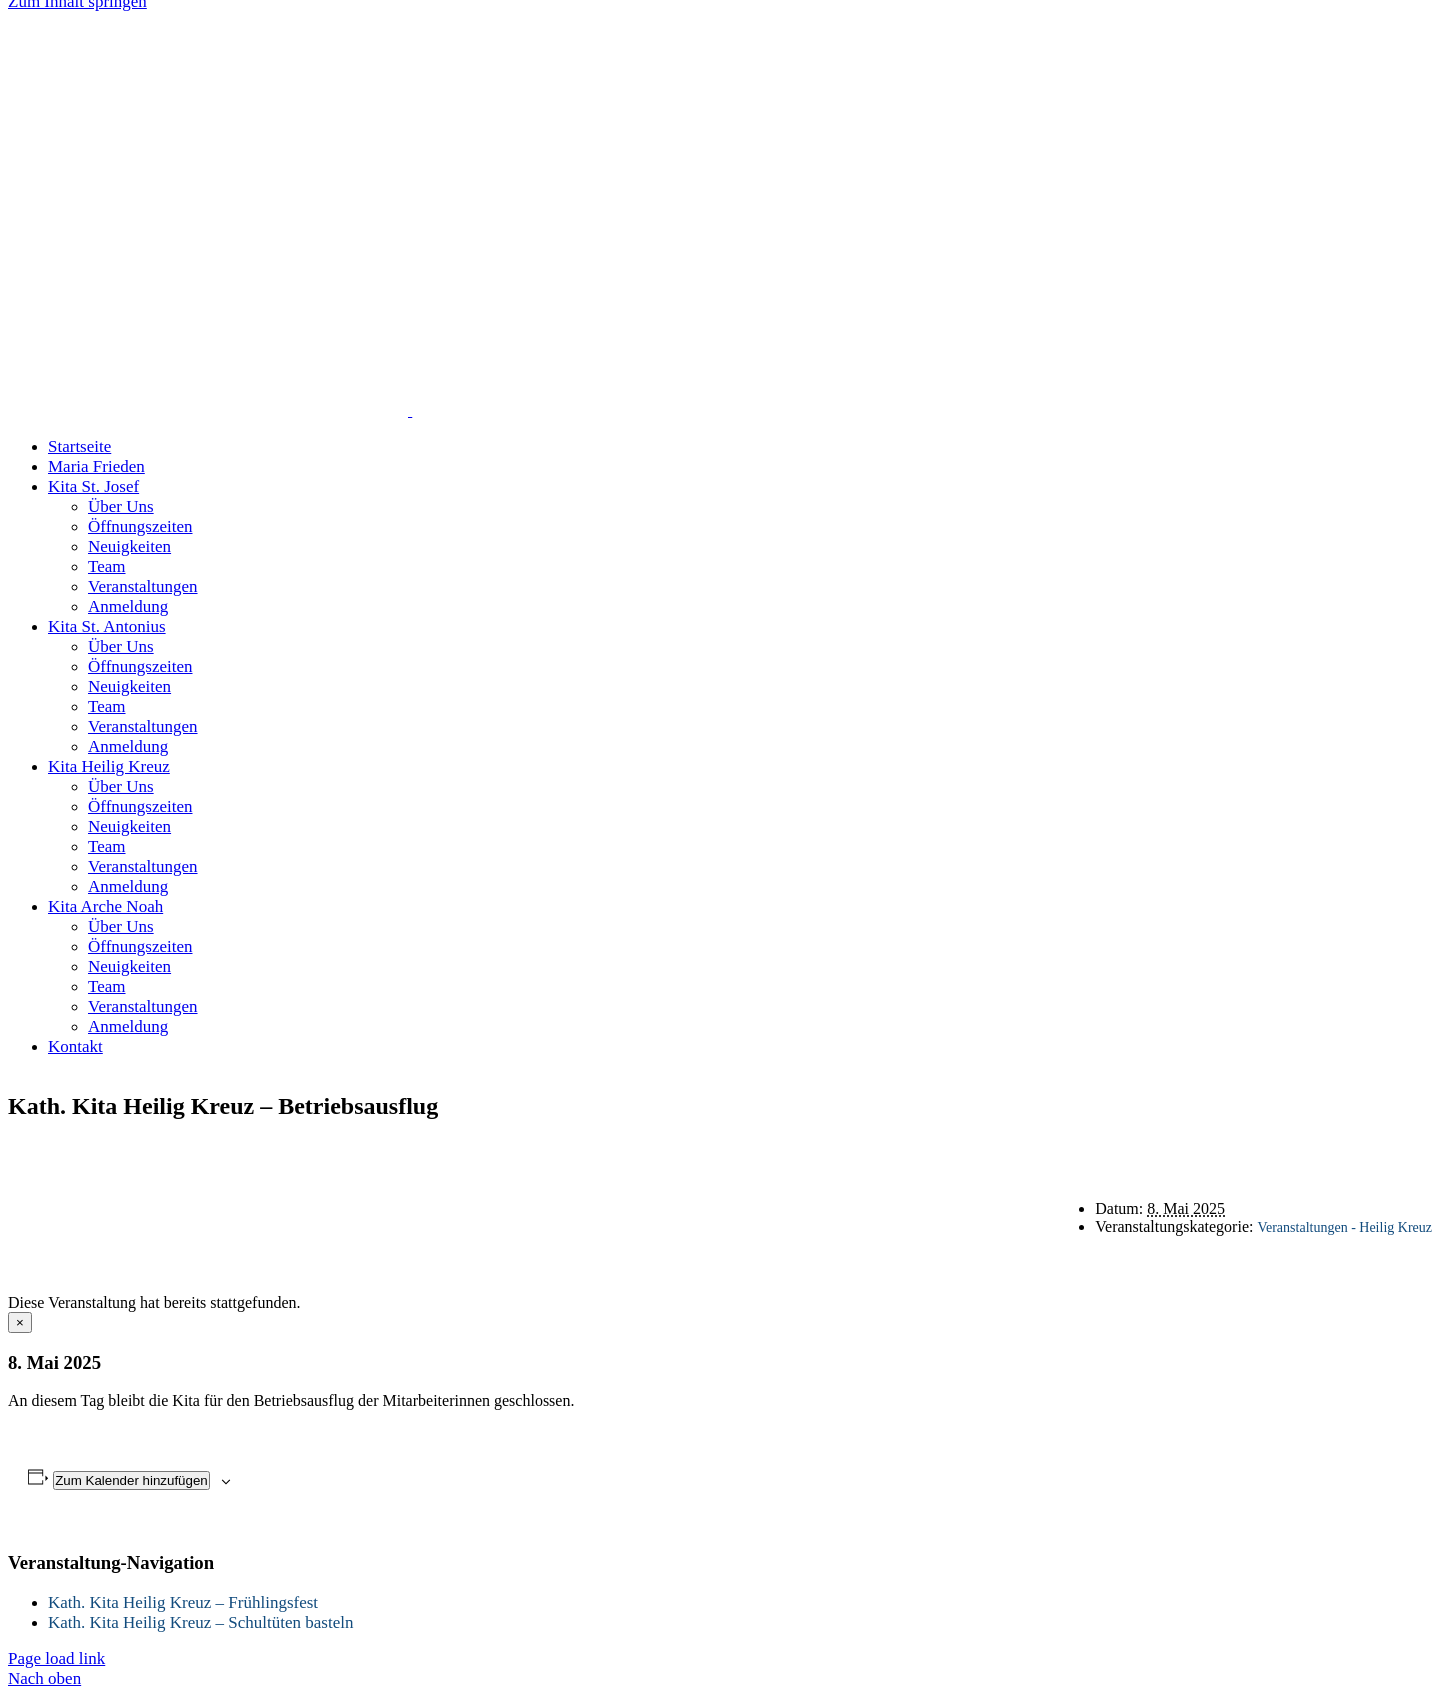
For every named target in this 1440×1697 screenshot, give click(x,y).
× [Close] (20, 1322)
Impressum (969, 1148)
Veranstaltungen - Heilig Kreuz (1344, 1227)
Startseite (654, 1148)
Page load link (56, 1658)
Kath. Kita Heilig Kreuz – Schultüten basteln (200, 1622)
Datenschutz (854, 1148)
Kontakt (750, 1148)
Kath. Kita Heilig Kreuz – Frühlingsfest (183, 1602)
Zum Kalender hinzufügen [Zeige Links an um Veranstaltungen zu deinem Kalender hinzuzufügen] (131, 1480)
